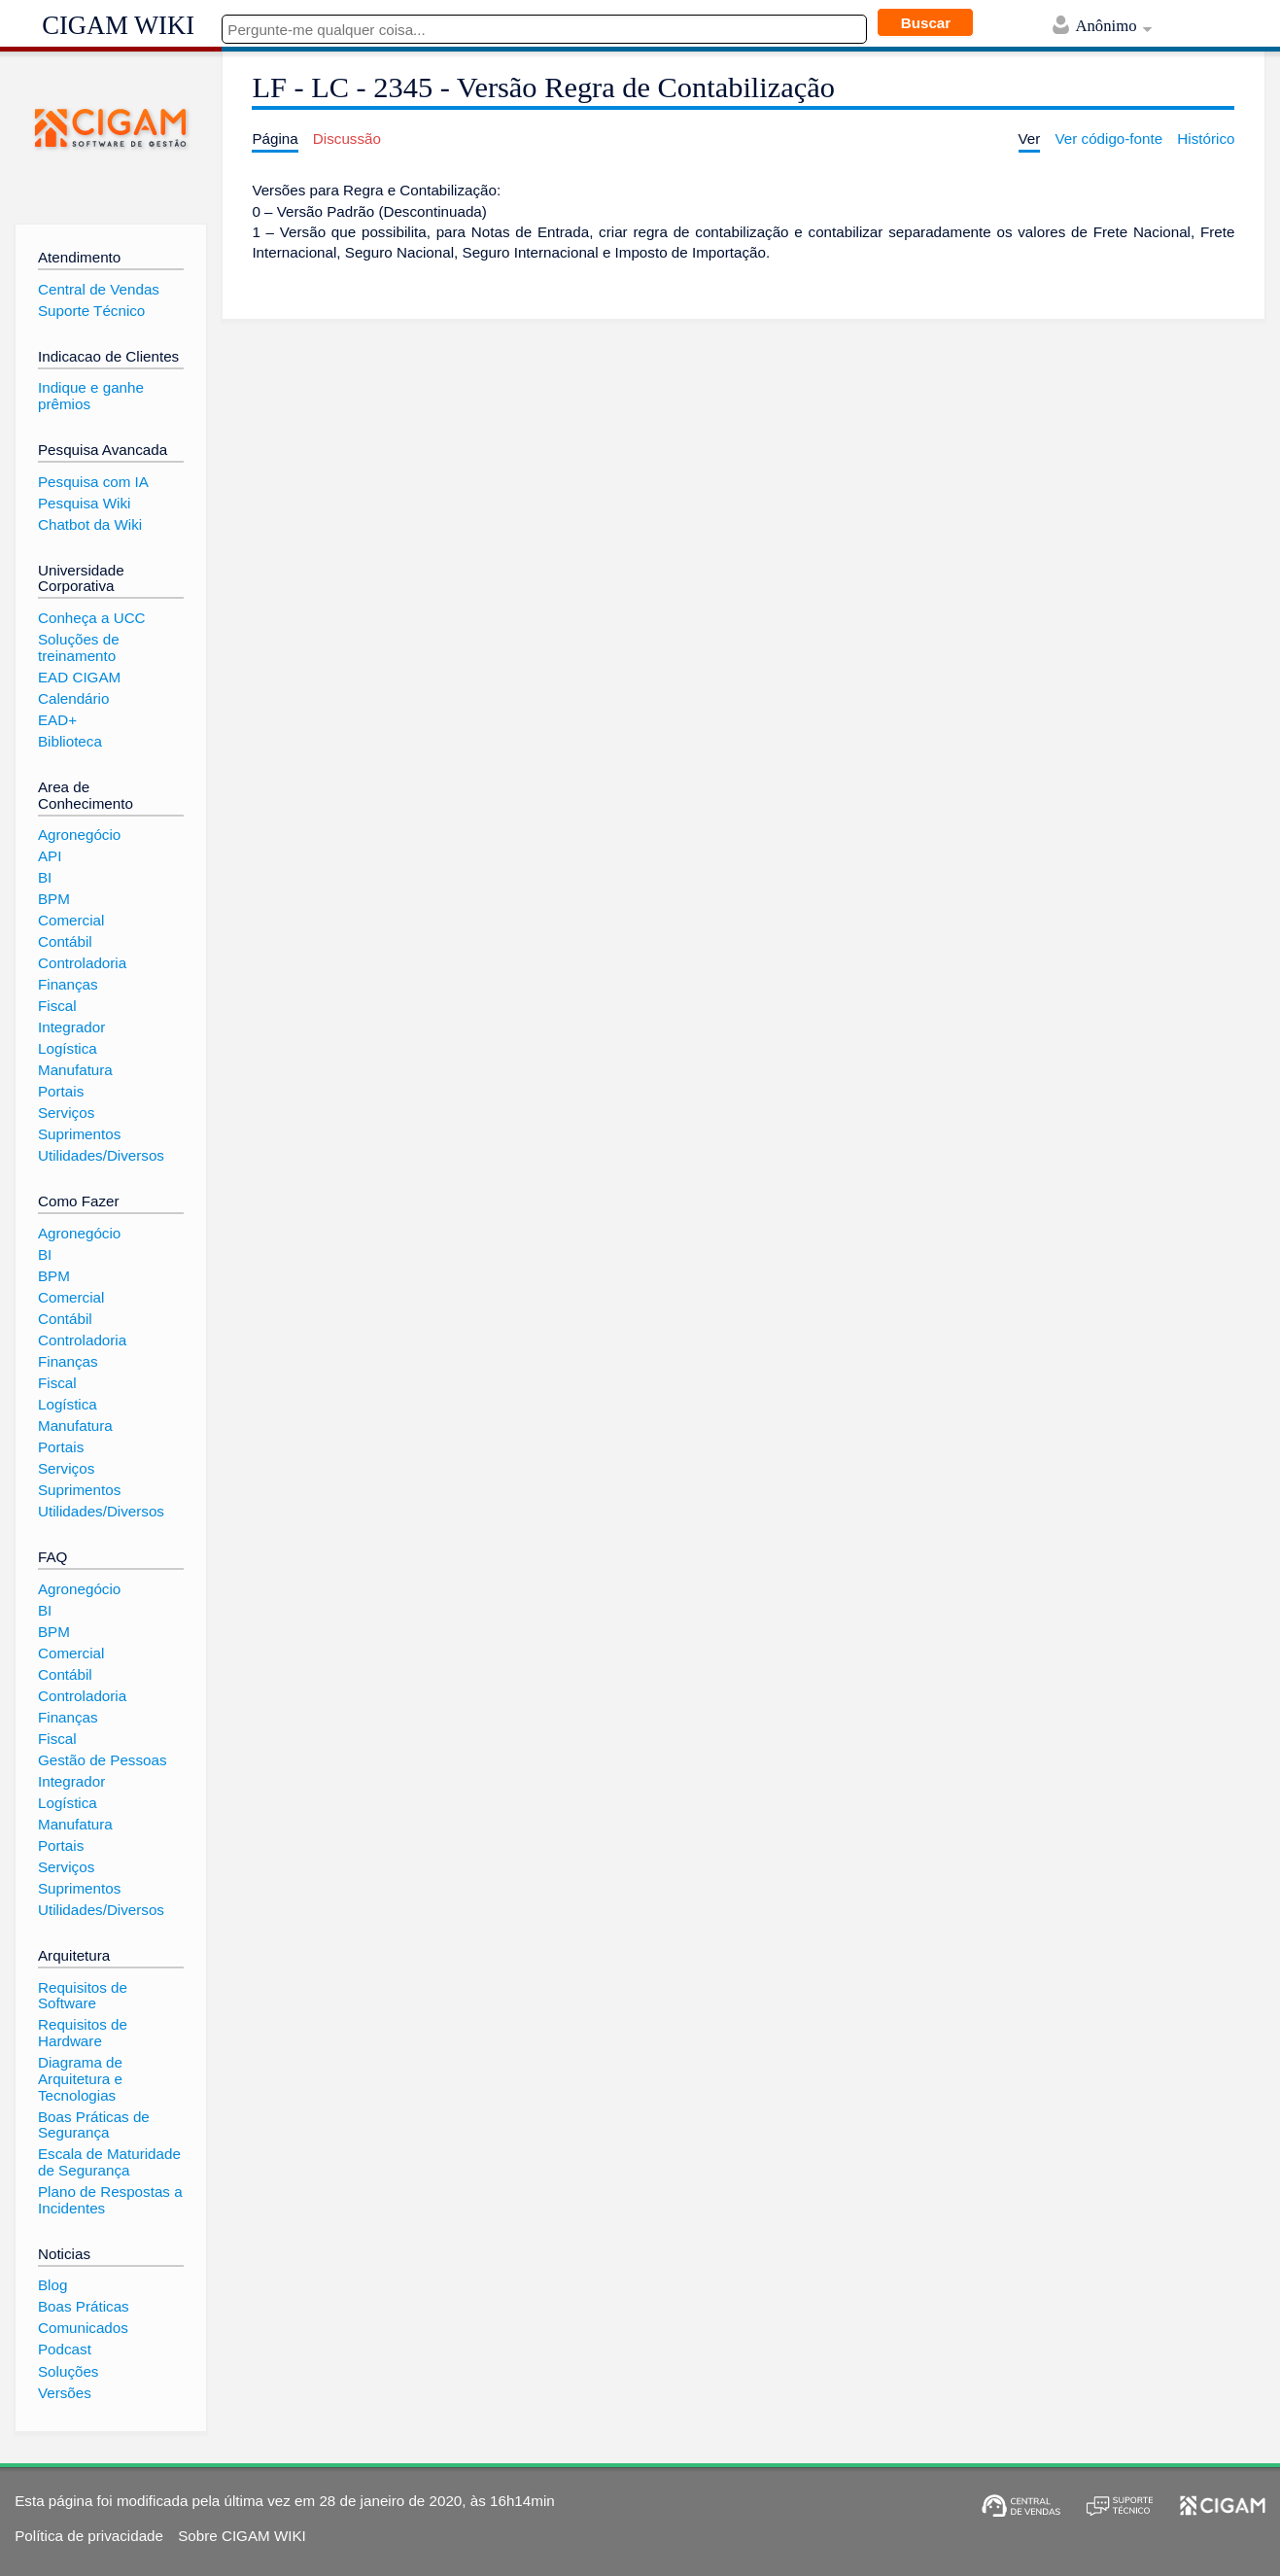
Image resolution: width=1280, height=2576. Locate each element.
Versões (64, 2393)
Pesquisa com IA (93, 481)
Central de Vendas (98, 289)
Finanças (68, 984)
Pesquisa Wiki (84, 503)
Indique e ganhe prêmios (91, 395)
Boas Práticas (83, 2306)
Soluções (68, 2371)
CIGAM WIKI (118, 25)
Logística (67, 1048)
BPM (54, 898)
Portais (61, 1091)
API (49, 856)
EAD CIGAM (79, 677)
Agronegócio (79, 834)
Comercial (71, 920)
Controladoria (82, 963)
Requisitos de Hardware (82, 2032)
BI (45, 877)
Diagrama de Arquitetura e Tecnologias (80, 2078)
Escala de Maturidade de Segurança (109, 2161)
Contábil (65, 941)
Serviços (66, 1112)
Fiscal (57, 1005)
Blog (52, 2285)
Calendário (73, 698)
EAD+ (57, 720)
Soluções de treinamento (79, 647)
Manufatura (75, 1070)
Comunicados (83, 2327)
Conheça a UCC (92, 617)
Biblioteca (70, 741)
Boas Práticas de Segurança (94, 2124)
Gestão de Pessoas (102, 1760)
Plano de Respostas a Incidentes (110, 2199)
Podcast (64, 2349)
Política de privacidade (89, 2535)
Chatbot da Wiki (90, 524)
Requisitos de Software (82, 1995)
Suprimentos (79, 1134)
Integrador (71, 1027)
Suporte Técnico (91, 310)
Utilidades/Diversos (101, 1155)
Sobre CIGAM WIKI (242, 2535)
